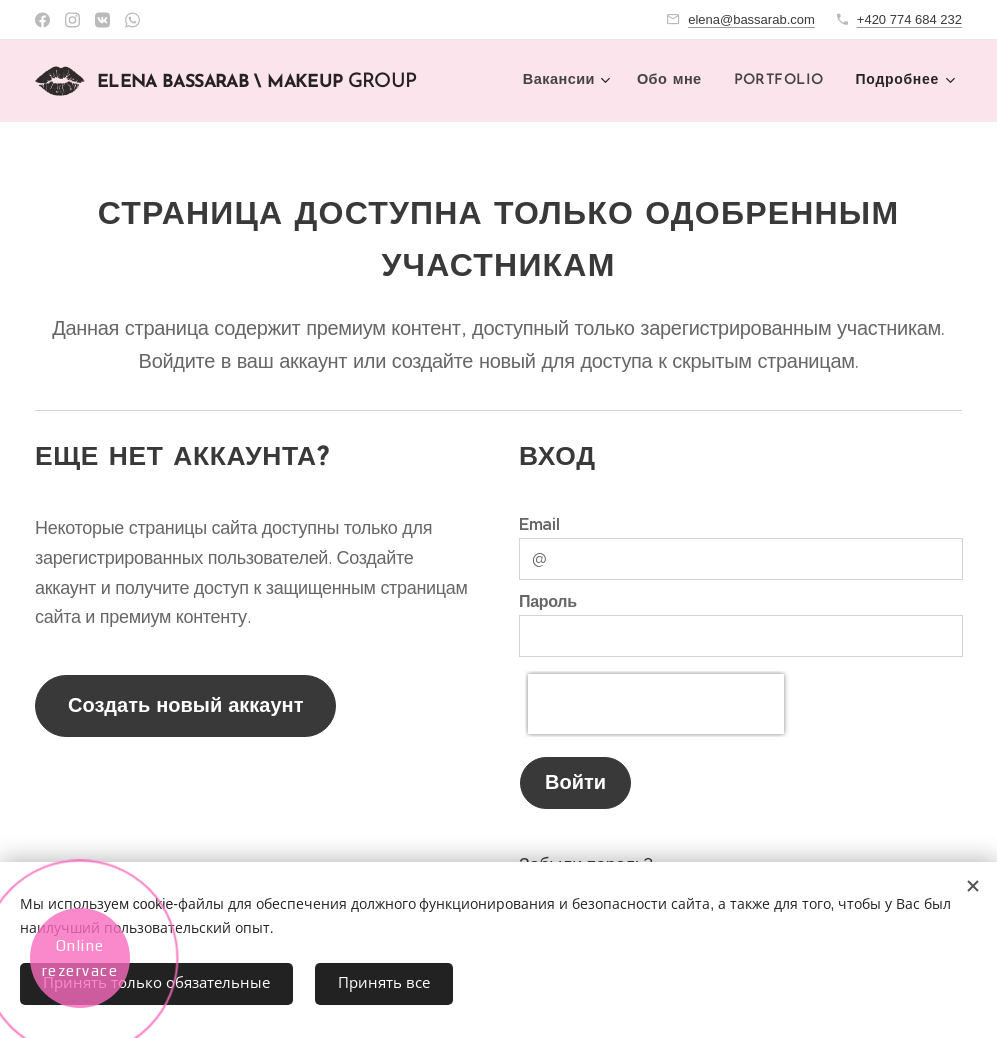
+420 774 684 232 (909, 19)
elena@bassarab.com (751, 19)
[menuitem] (571, 81)
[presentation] (656, 704)
